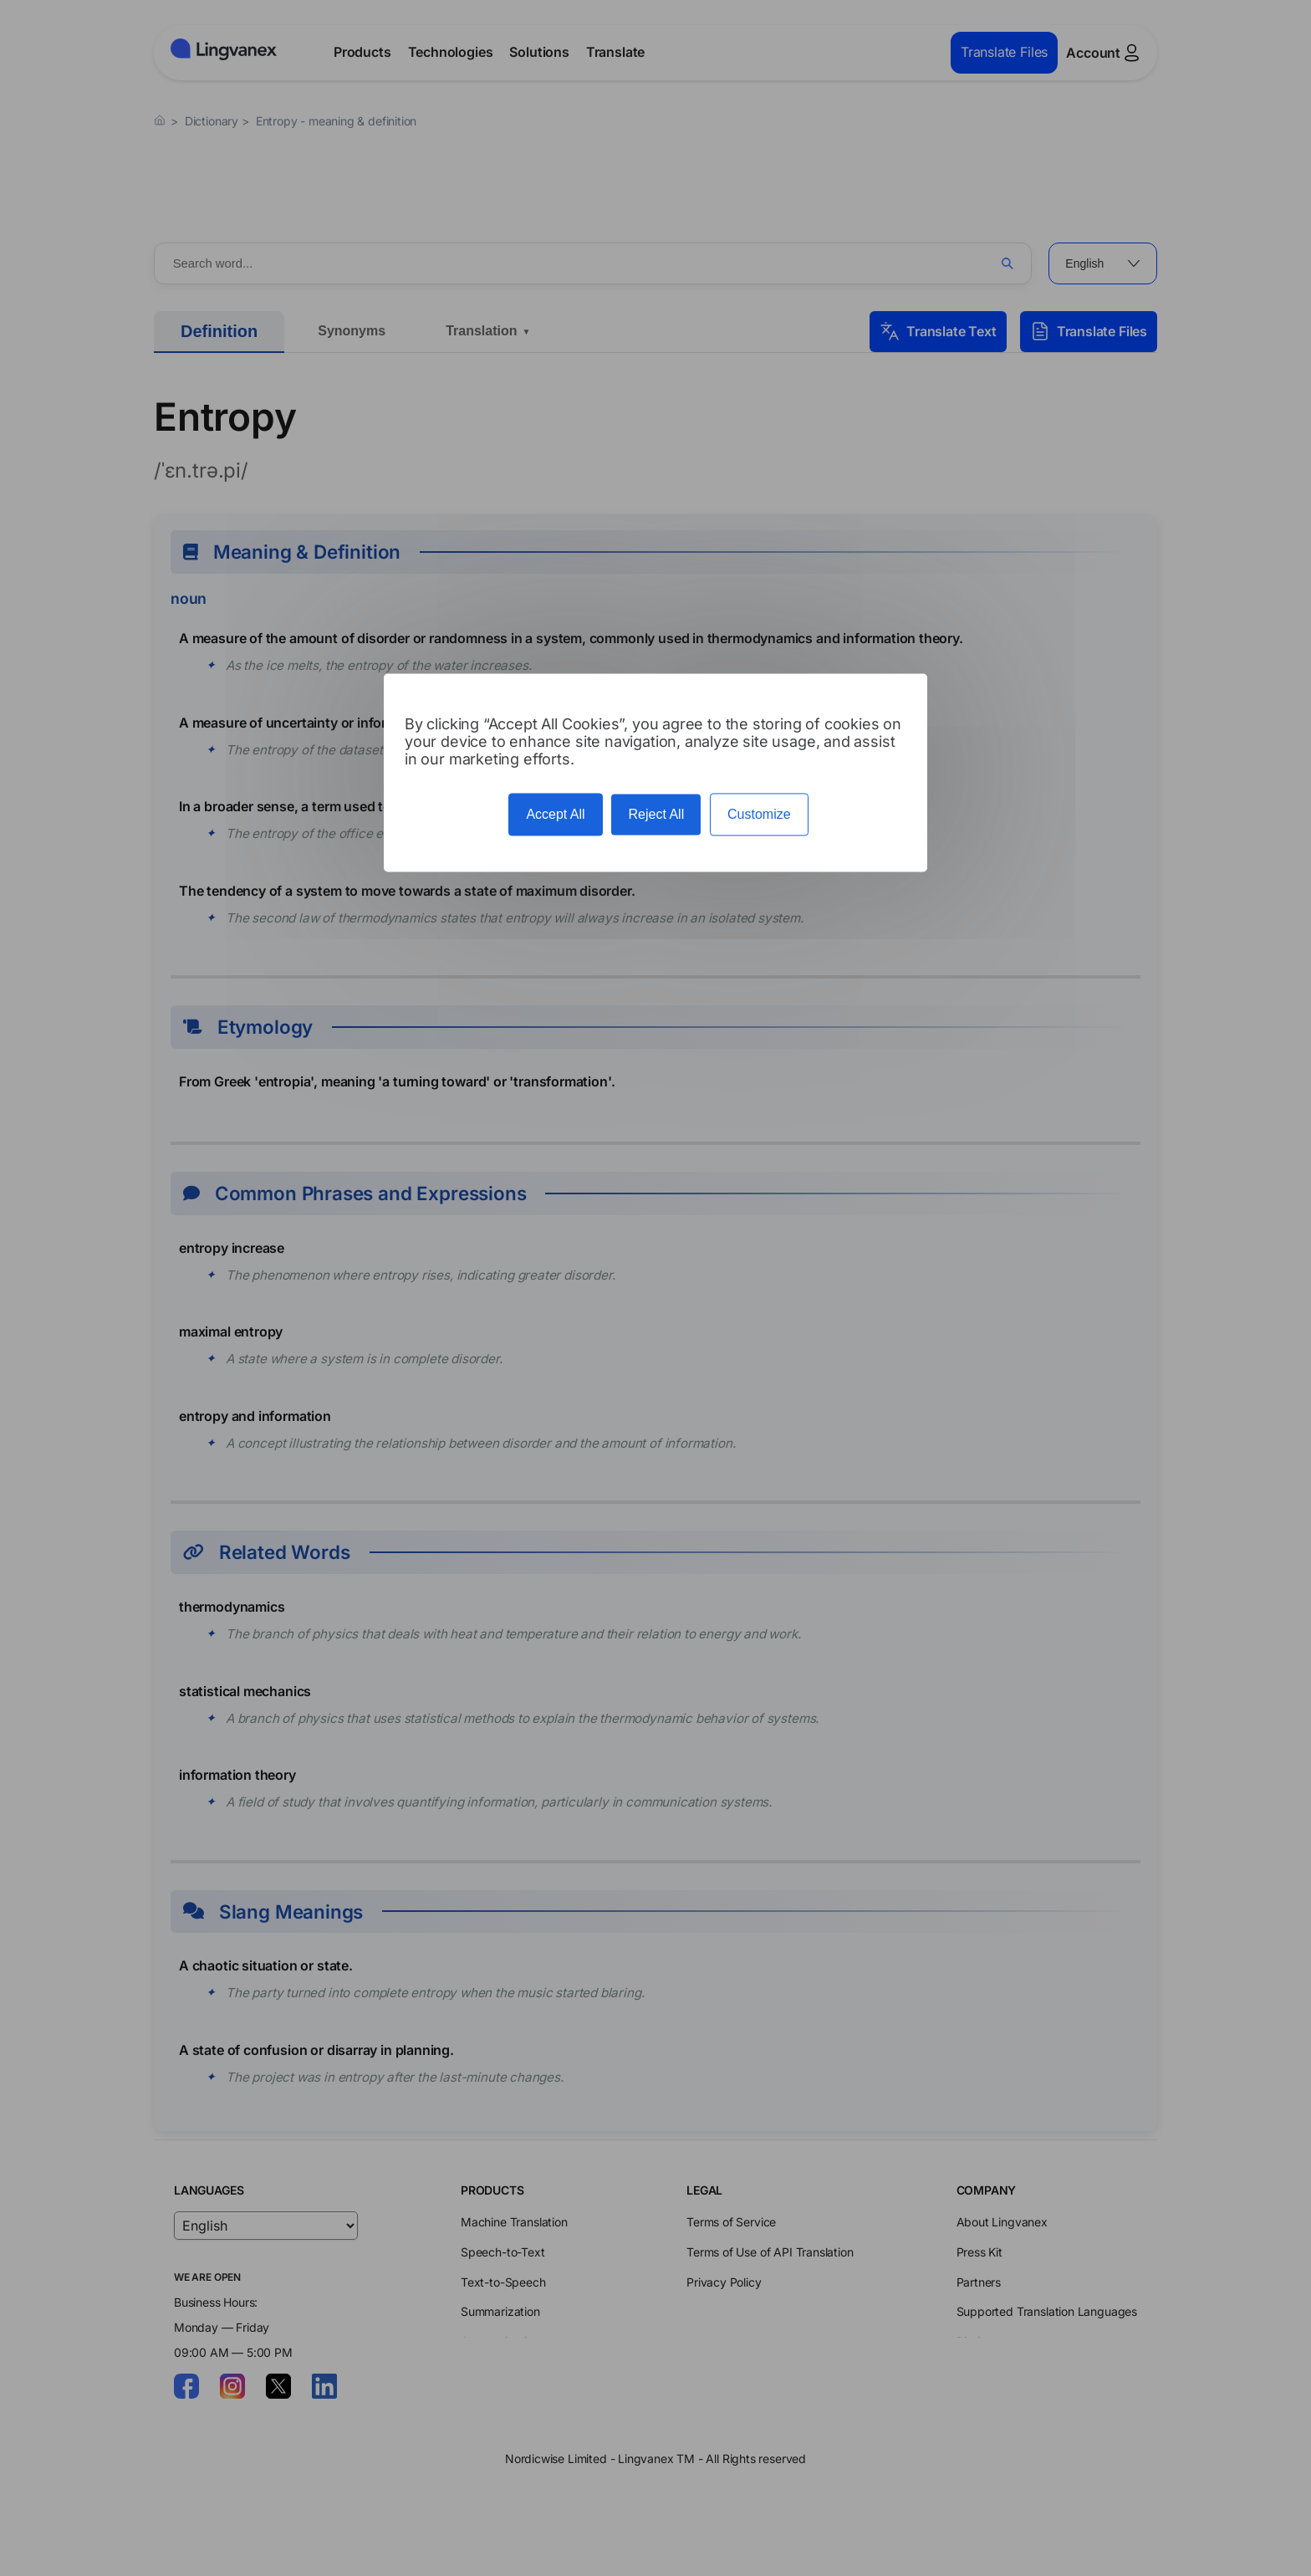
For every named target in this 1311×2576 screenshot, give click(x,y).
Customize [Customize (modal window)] (759, 814)
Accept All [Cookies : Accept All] (555, 814)
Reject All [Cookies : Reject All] (656, 814)
